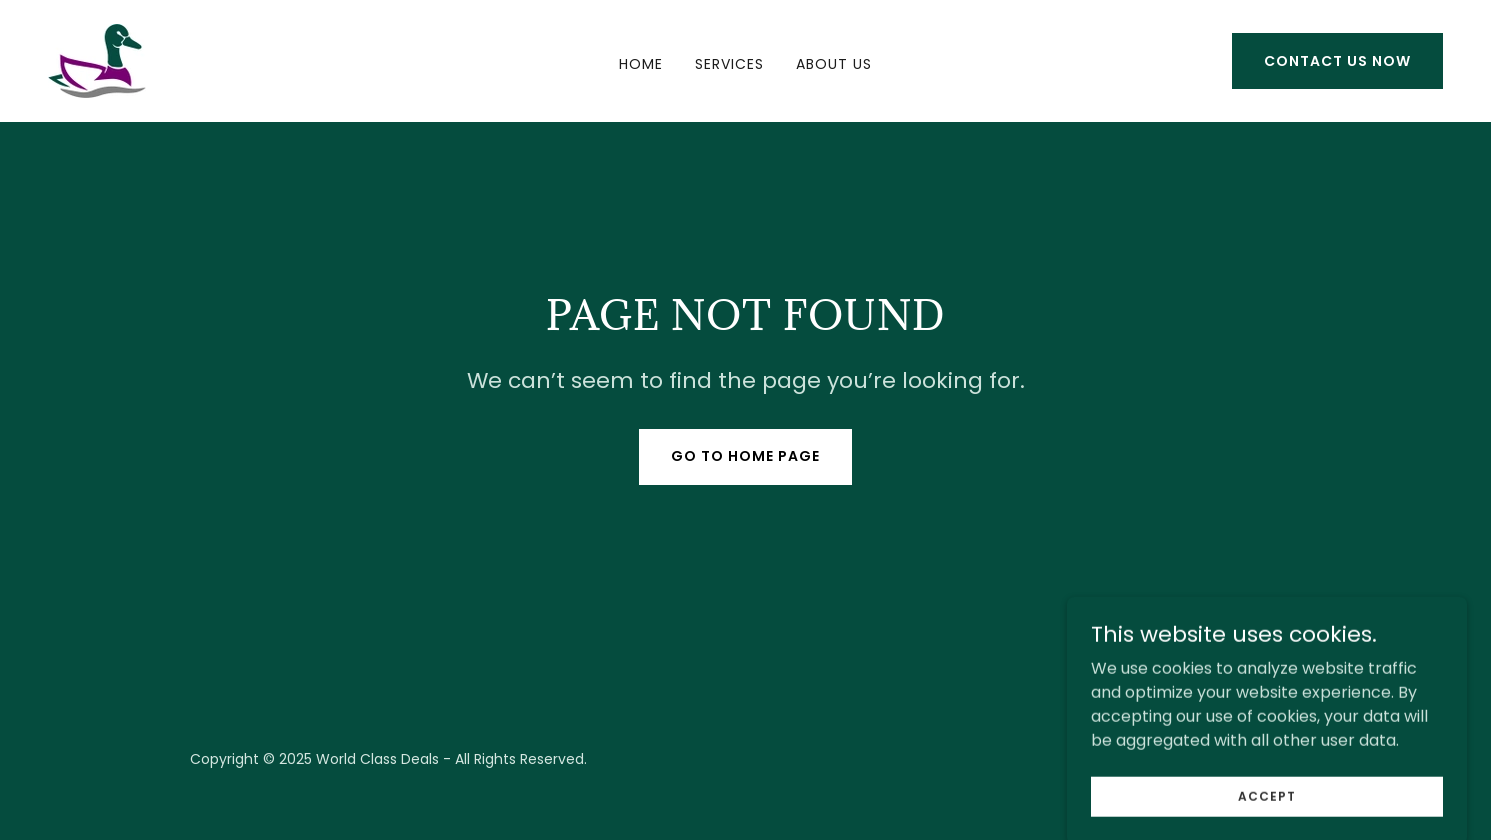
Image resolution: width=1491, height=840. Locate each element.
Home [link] (641, 64)
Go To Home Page (745, 456)
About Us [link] (834, 64)
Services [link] (729, 64)
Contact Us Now (1337, 61)
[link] (97, 59)
